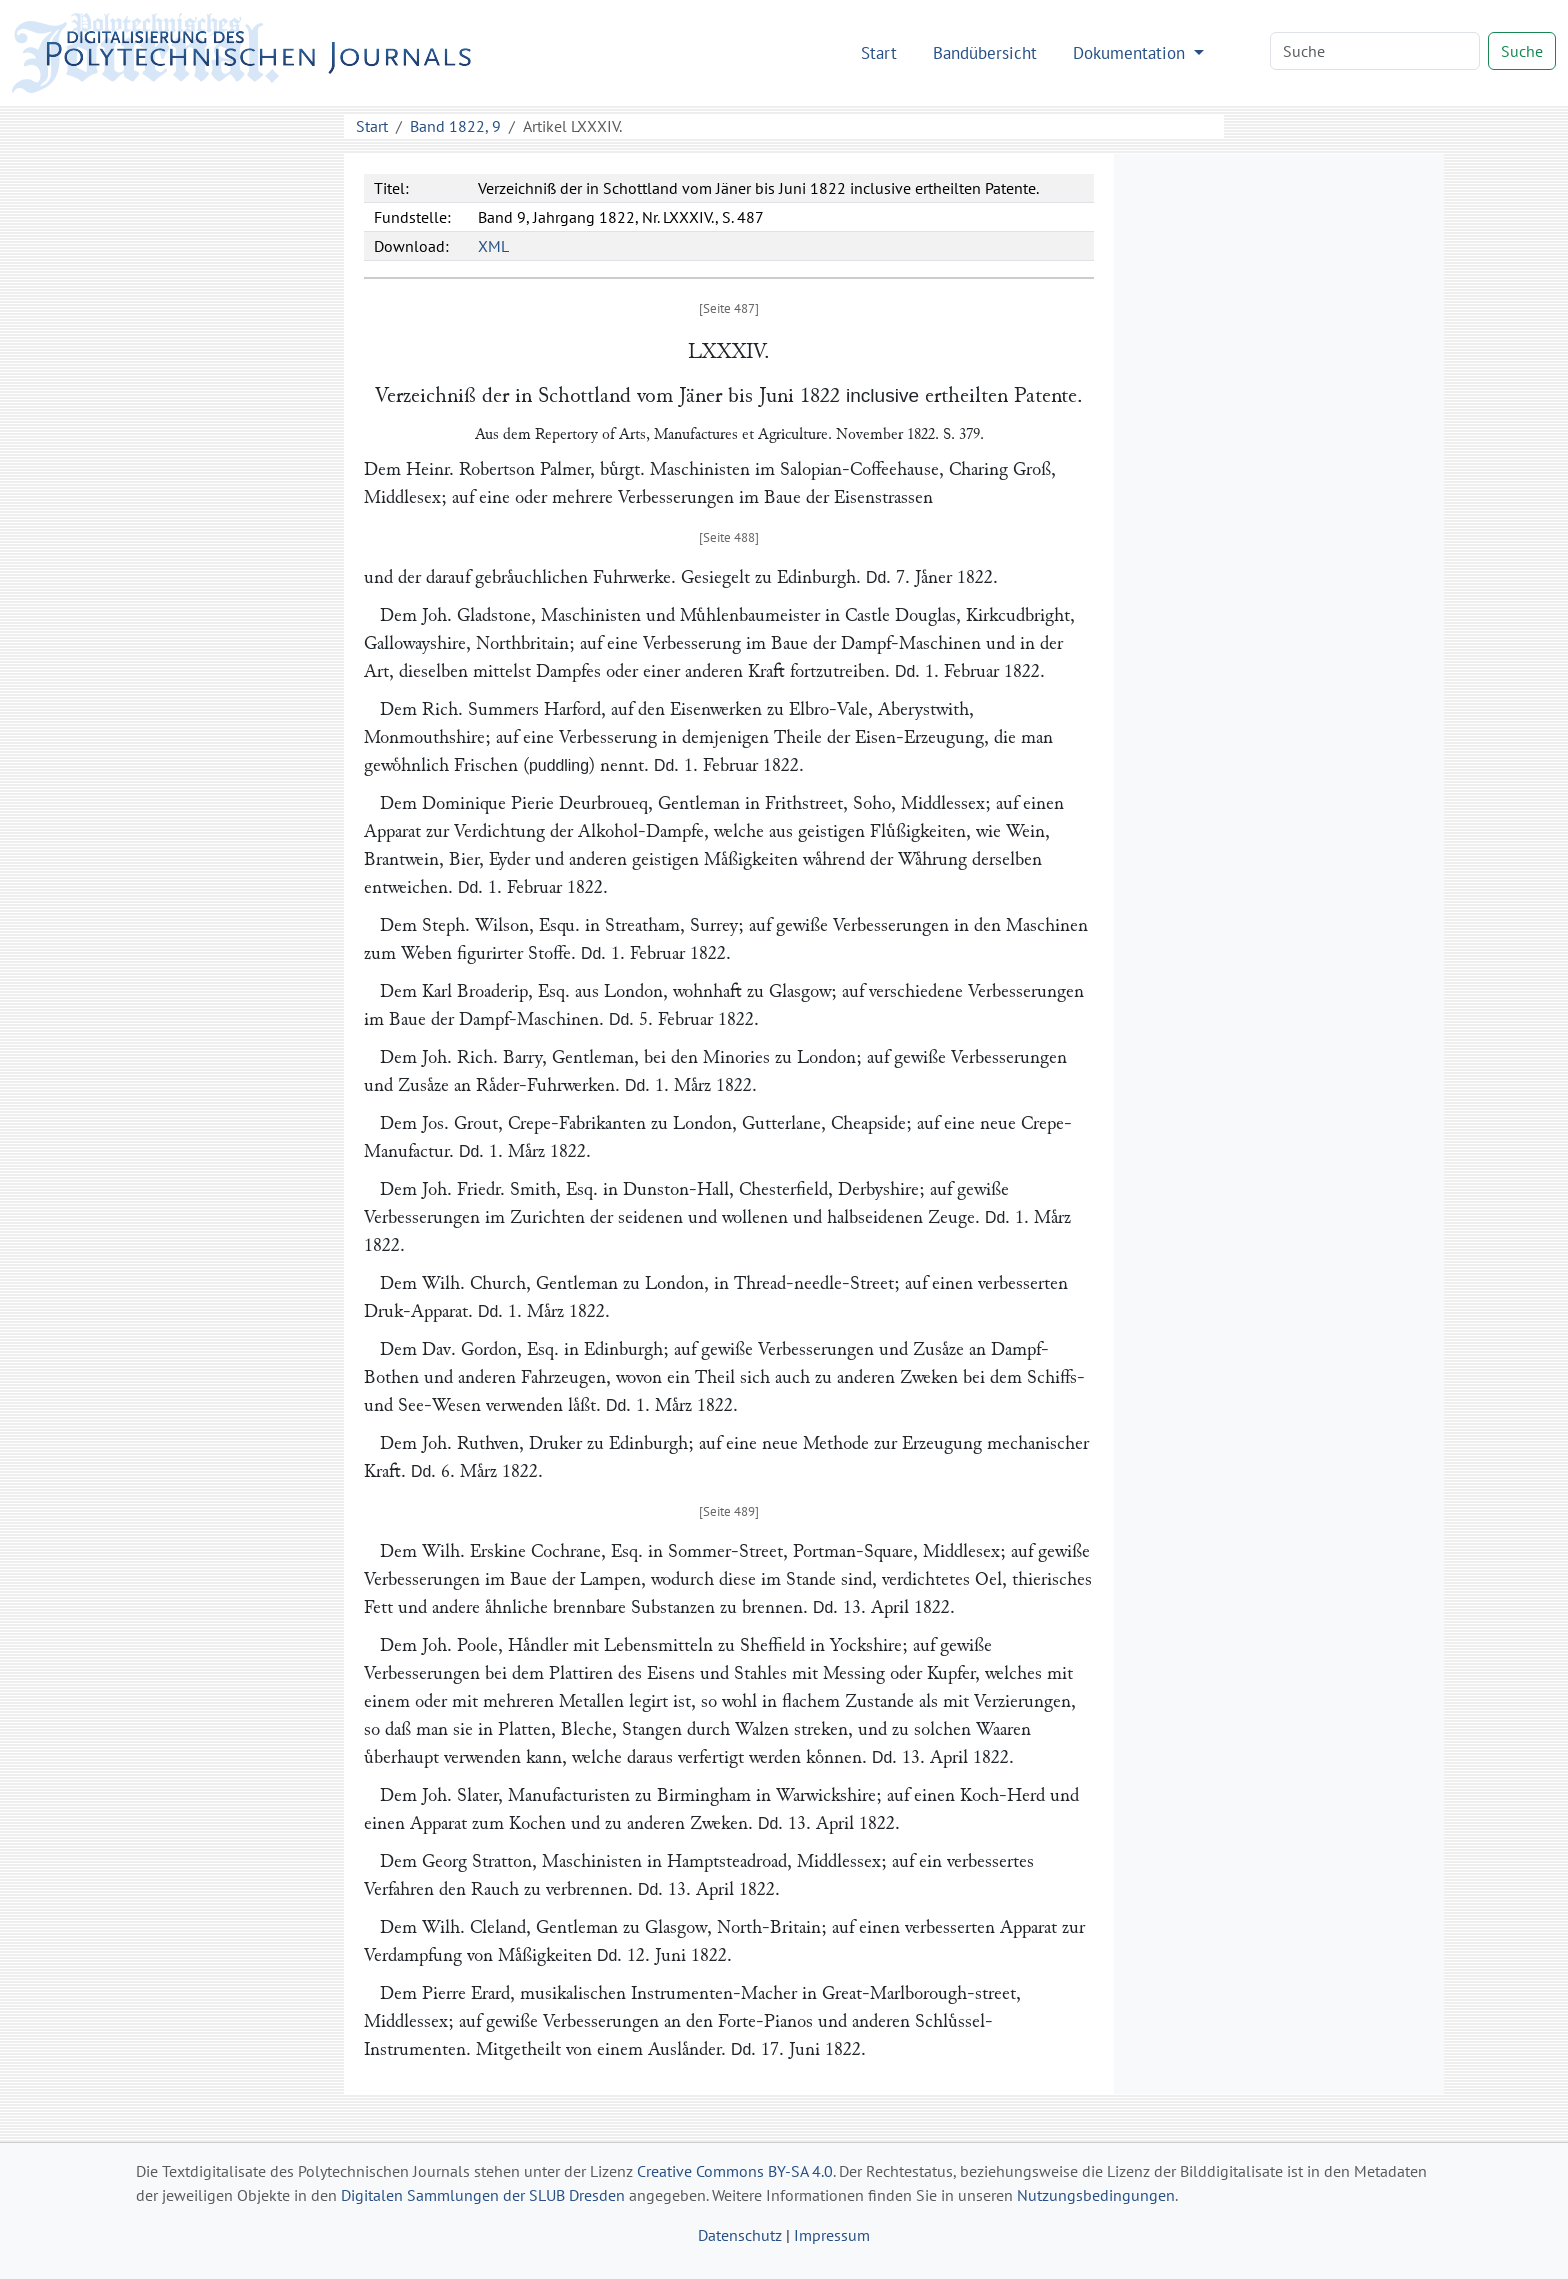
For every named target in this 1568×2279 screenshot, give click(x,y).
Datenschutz (740, 2235)
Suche (1522, 51)
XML (493, 246)
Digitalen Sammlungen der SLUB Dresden (483, 2195)
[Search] (1375, 51)
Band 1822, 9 (455, 126)
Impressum (832, 2235)
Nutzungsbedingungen (1096, 2195)
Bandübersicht (985, 52)
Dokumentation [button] (1131, 52)
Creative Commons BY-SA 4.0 (735, 2171)
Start (879, 52)
